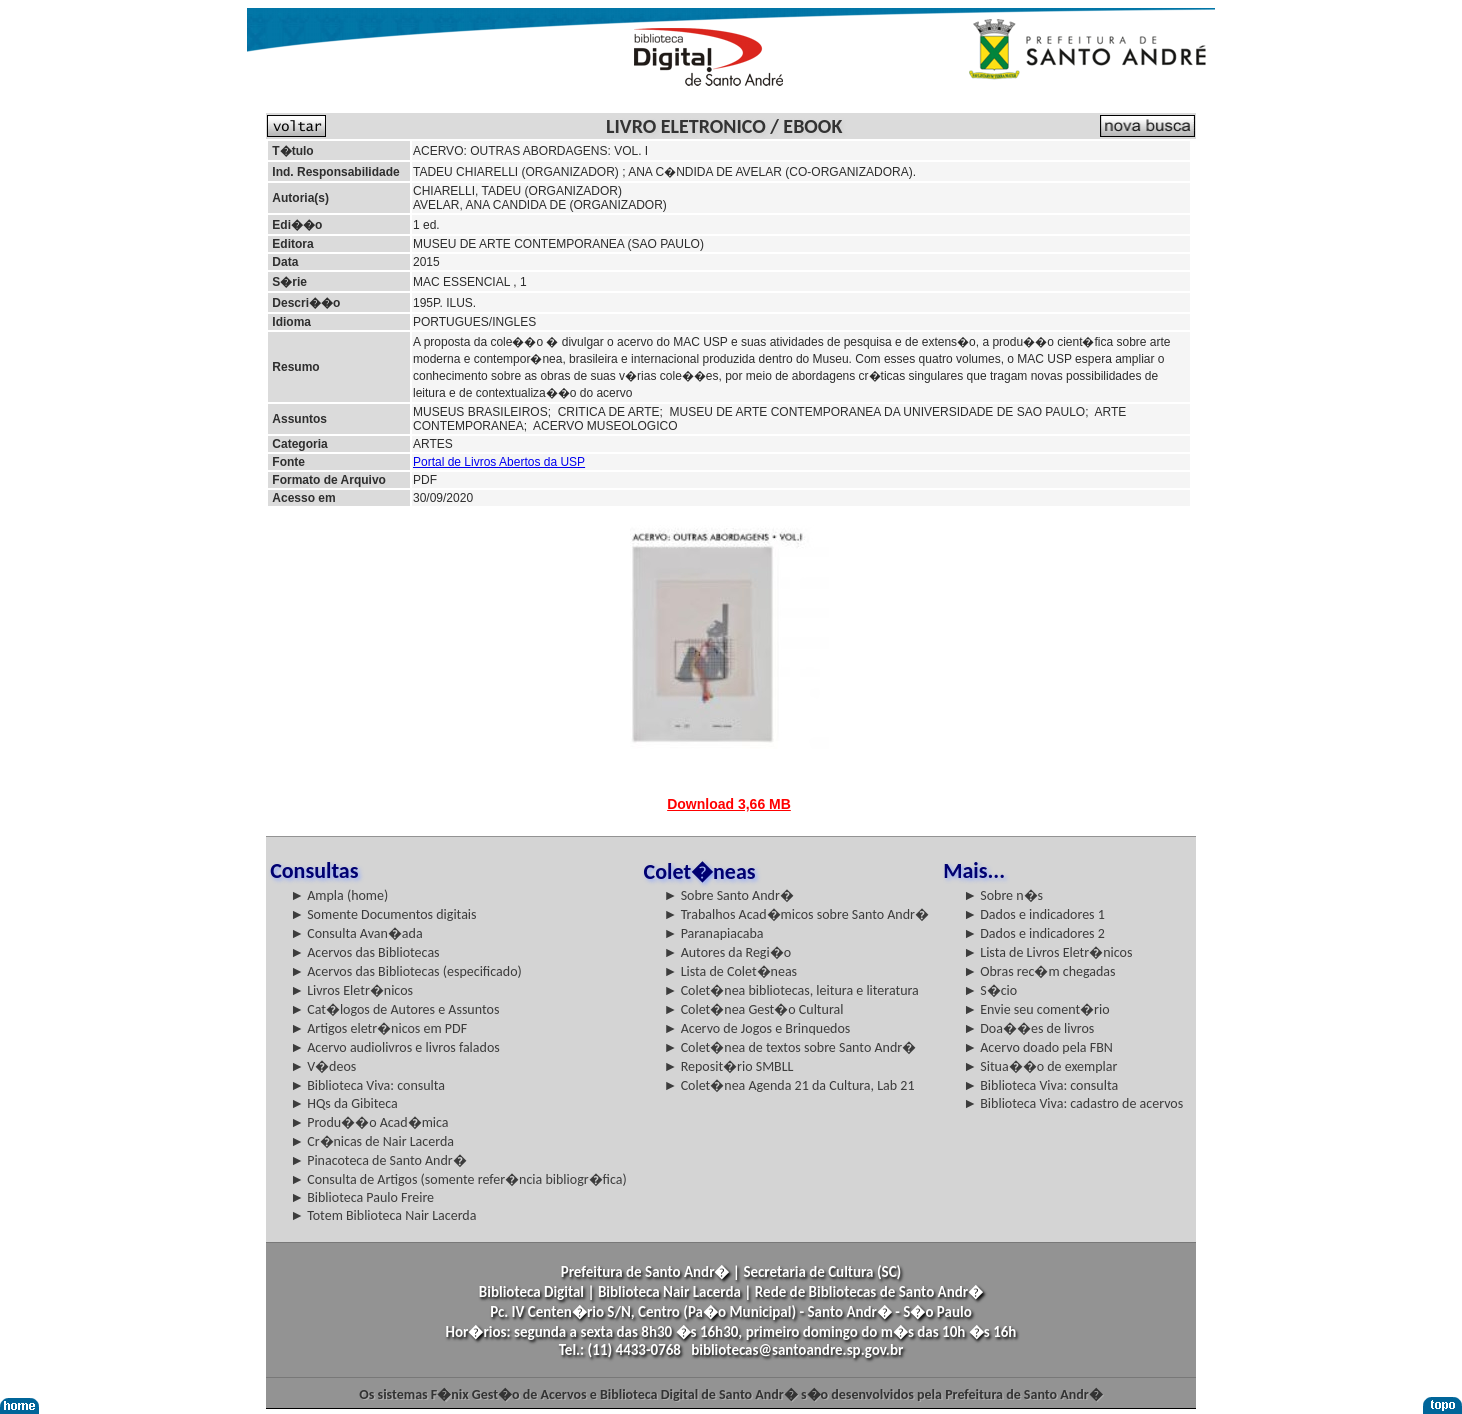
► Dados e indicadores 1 (1034, 914)
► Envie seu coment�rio (1036, 1009)
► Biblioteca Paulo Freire (362, 1197)
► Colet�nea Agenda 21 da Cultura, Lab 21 (789, 1085)
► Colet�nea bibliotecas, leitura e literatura (791, 990)
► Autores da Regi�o (727, 952)
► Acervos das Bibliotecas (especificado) (406, 971)
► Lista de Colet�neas (730, 971)
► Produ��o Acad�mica (369, 1122)
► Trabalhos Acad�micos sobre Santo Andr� (796, 914)
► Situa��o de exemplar (1040, 1066)
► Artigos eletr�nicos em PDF (378, 1028)
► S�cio (990, 990)
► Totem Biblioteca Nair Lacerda (383, 1215)
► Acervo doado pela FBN (1038, 1047)
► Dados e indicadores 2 (1034, 933)
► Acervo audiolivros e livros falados (395, 1047)
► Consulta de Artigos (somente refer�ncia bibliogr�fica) (458, 1179)
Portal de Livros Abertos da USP (499, 462)
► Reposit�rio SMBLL (729, 1066)
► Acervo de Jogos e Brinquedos (757, 1028)
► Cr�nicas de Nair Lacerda (372, 1141)
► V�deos (323, 1066)
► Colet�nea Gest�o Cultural (754, 1009)
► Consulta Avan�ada (356, 933)
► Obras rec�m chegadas (1039, 971)
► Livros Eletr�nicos (351, 990)
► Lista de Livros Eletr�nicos (1047, 952)
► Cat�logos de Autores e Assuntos (394, 1009)
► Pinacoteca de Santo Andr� (378, 1160)
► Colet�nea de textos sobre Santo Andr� (790, 1047)
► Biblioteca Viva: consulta (367, 1085)
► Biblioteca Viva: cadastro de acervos (1073, 1103)
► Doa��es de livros (1028, 1028)
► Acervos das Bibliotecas (364, 952)
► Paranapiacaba (714, 933)
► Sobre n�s (1003, 895)
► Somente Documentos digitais (383, 914)
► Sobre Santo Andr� (729, 895)
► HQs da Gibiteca (344, 1103)
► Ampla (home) (339, 895)
